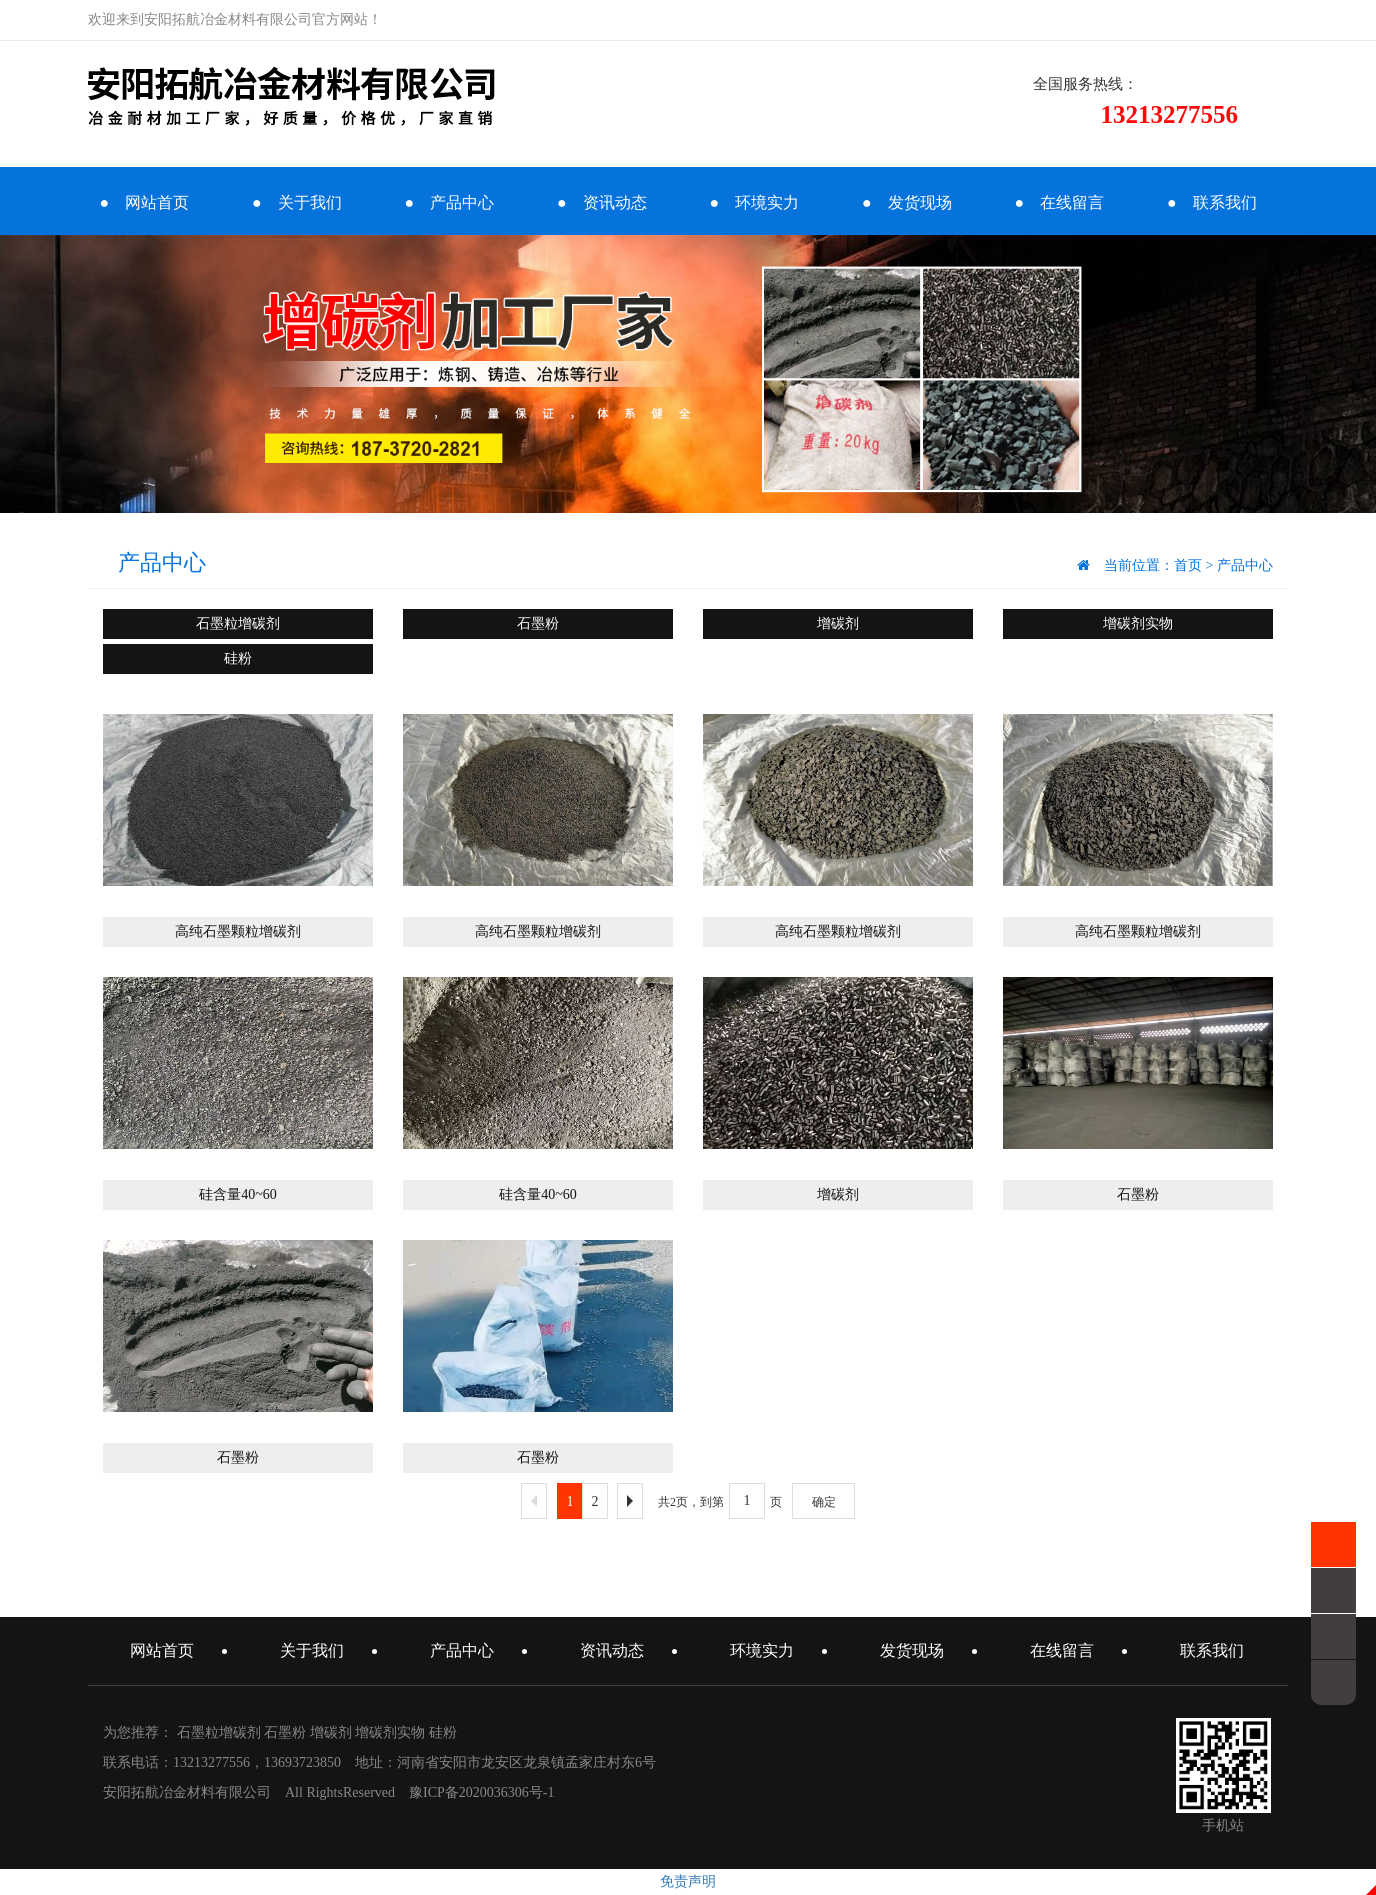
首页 (1188, 565)
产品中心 (1245, 565)
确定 (824, 1502)
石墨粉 (538, 623)
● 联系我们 (1212, 202)
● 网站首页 (144, 202)
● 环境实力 (754, 202)
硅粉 (238, 658)
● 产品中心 (449, 202)
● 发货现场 (907, 202)
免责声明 (688, 1881)
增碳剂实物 (1138, 623)
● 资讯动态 (602, 202)
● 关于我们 (297, 202)
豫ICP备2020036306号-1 (481, 1792)
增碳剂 (838, 623)
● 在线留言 (1059, 202)
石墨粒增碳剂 (238, 623)
